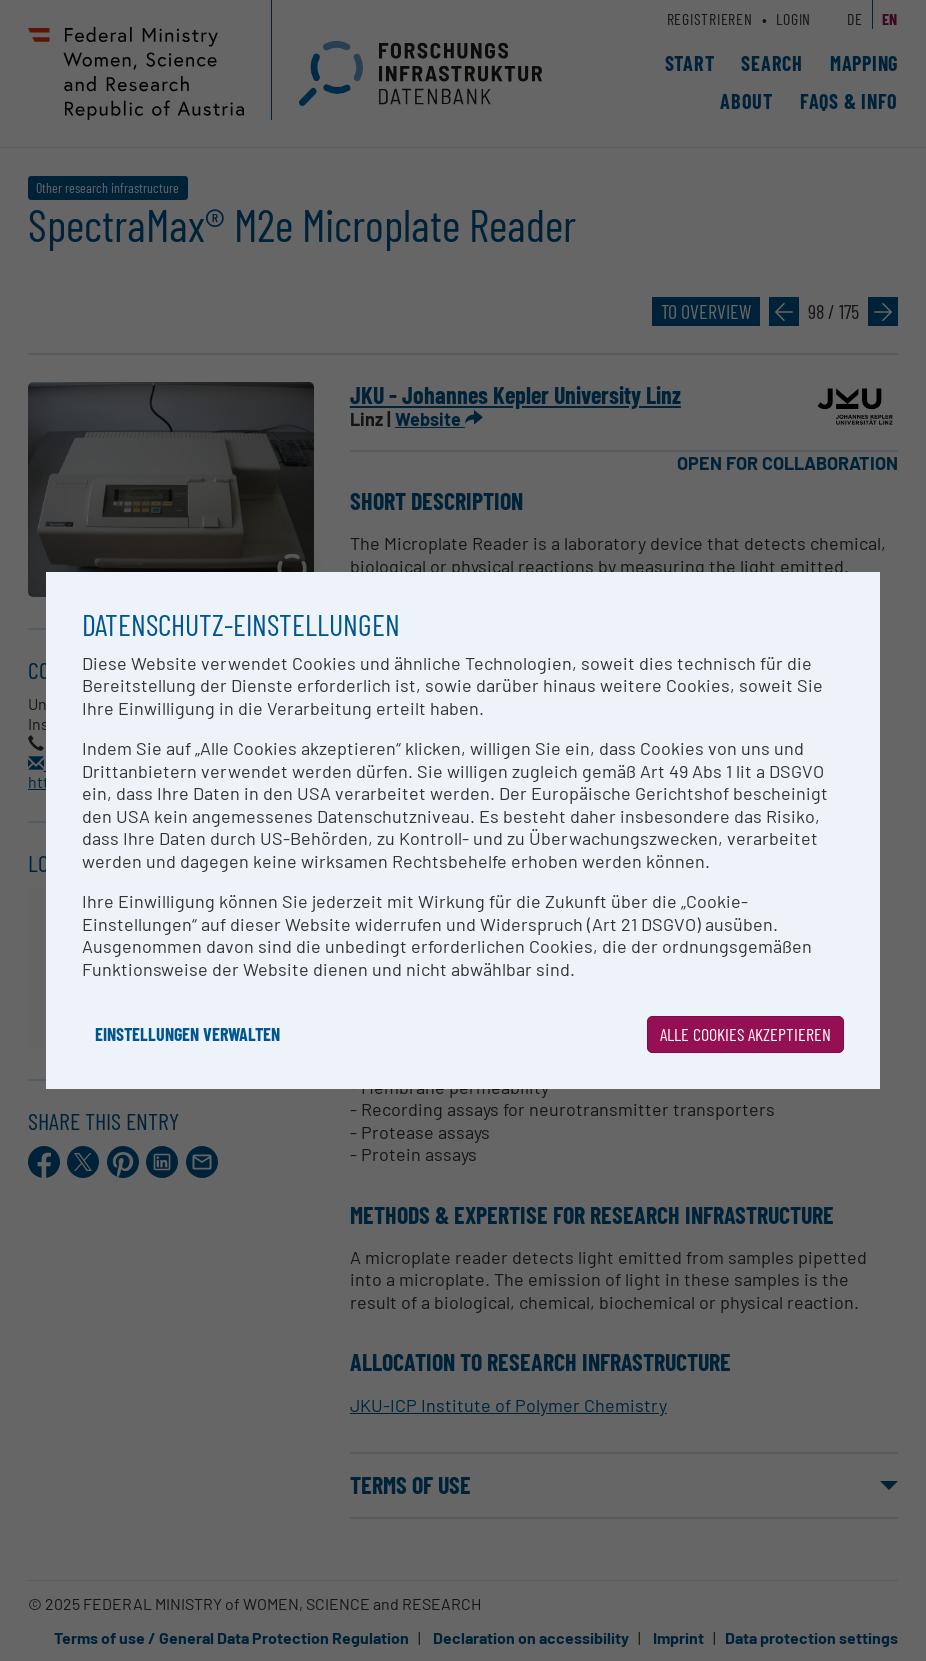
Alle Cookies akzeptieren (745, 1034)
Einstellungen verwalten (187, 1034)
